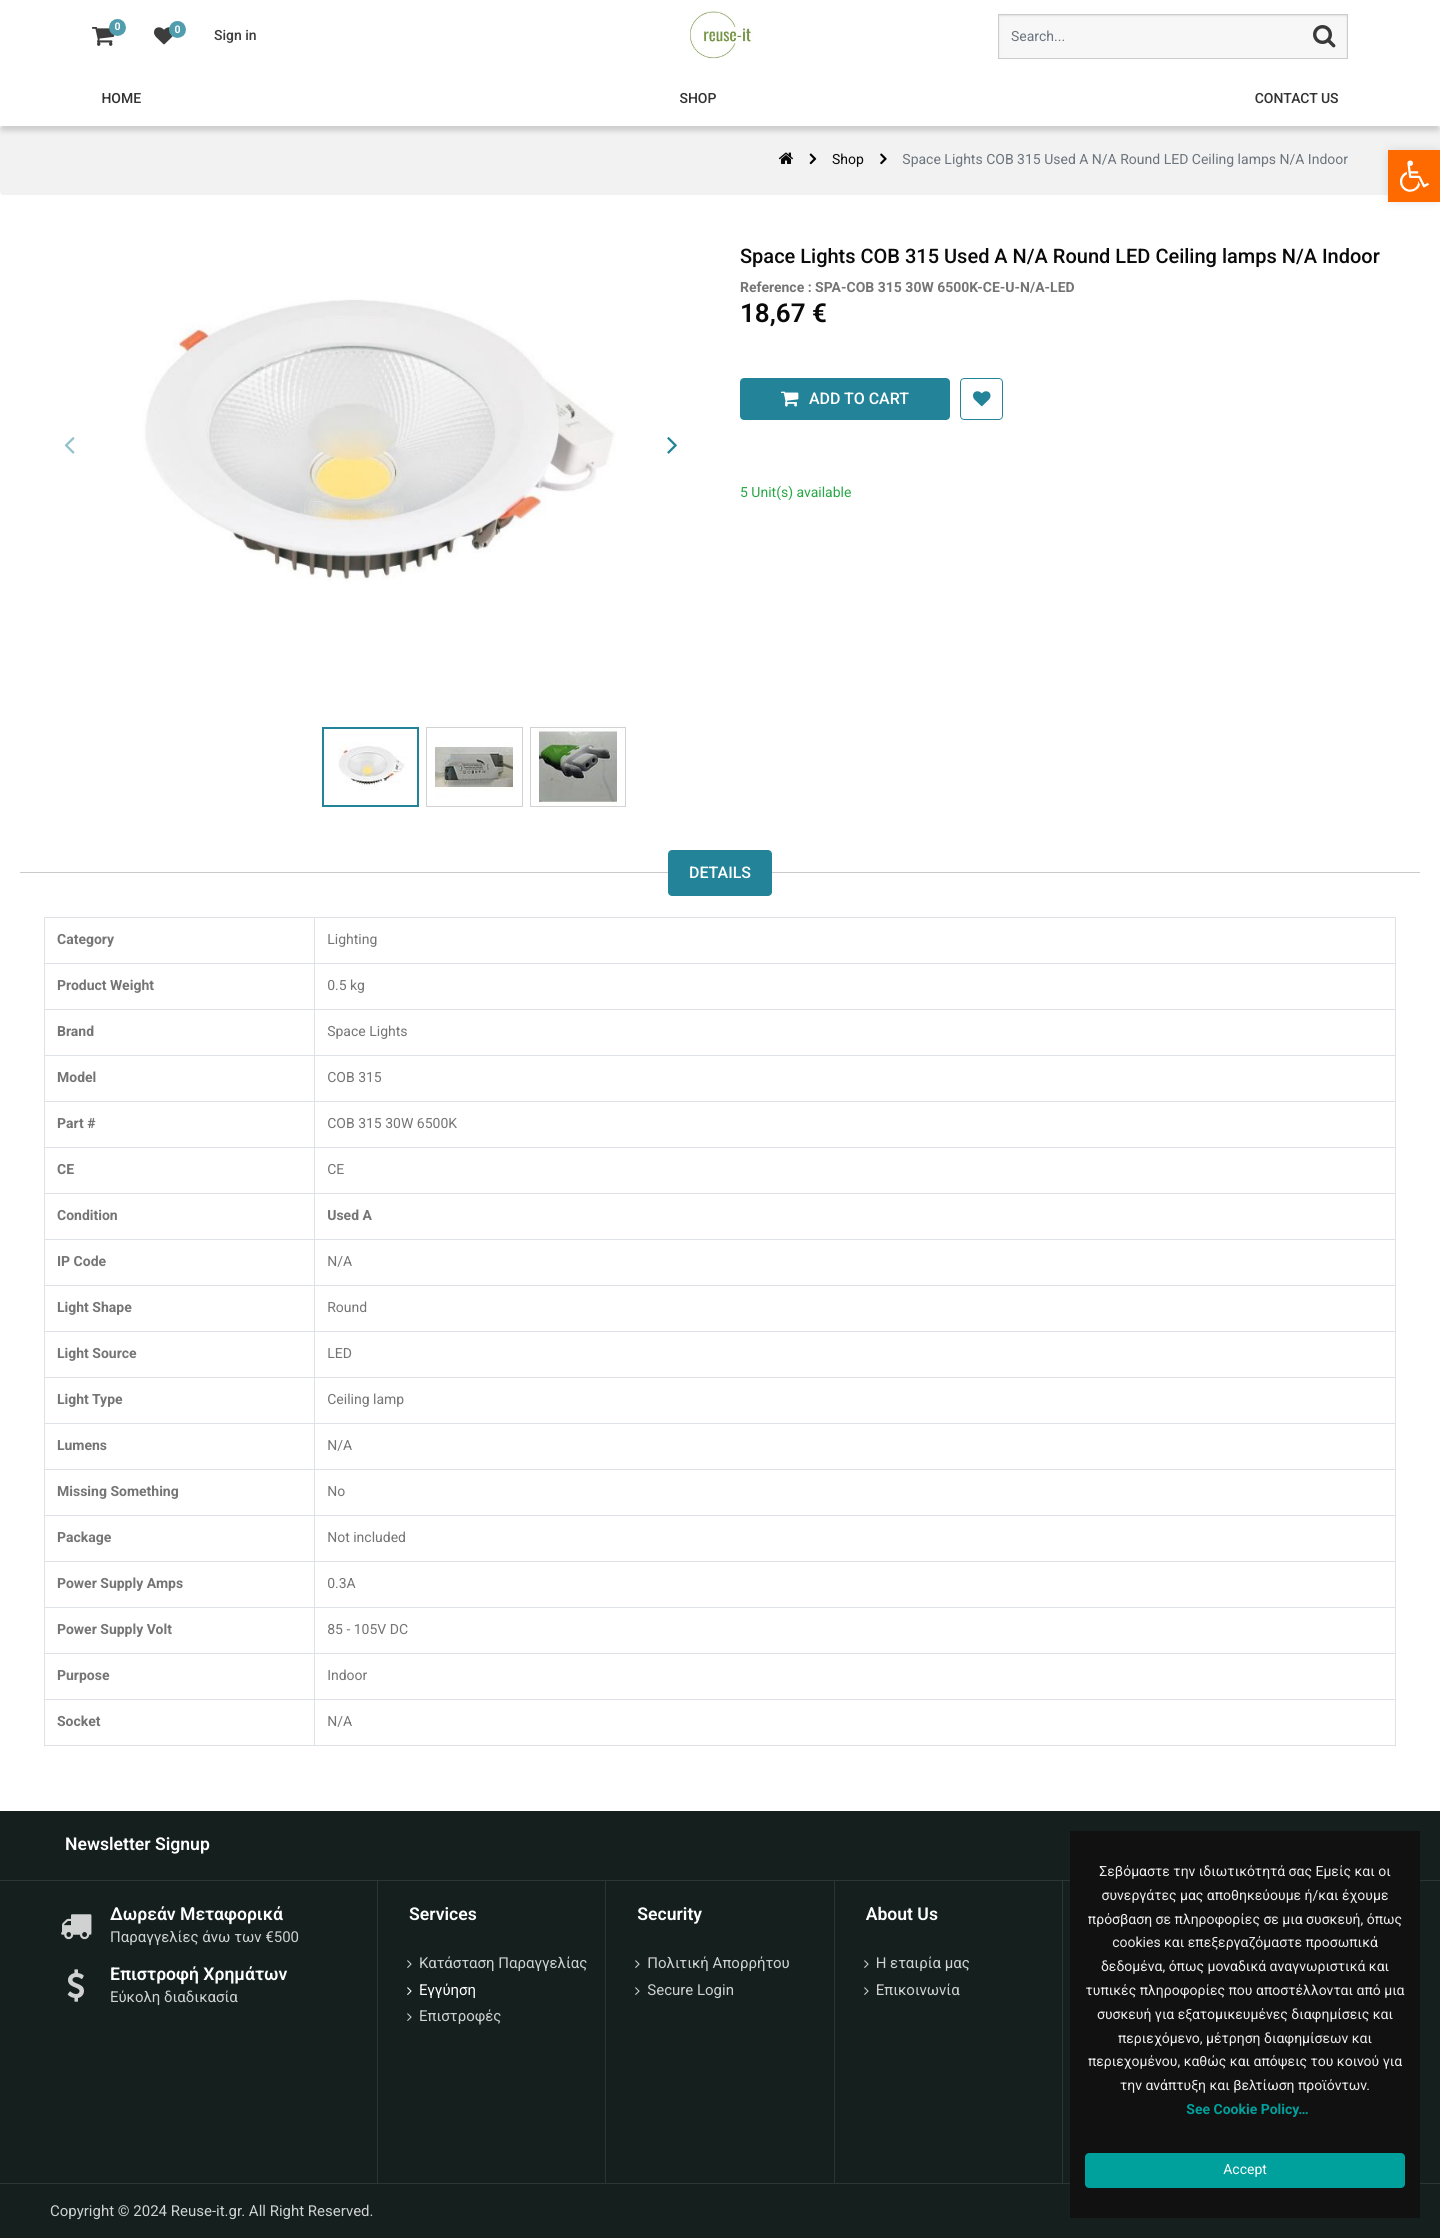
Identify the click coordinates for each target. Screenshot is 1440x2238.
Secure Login (690, 1990)
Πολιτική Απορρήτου (718, 1963)
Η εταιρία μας (923, 1963)
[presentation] (70, 446)
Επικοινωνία (918, 1990)
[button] (965, 399)
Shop (848, 160)
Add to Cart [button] (843, 398)
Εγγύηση (447, 1990)
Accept (1245, 2170)
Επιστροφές (460, 2016)
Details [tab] (720, 873)
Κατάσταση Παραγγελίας (503, 1963)
